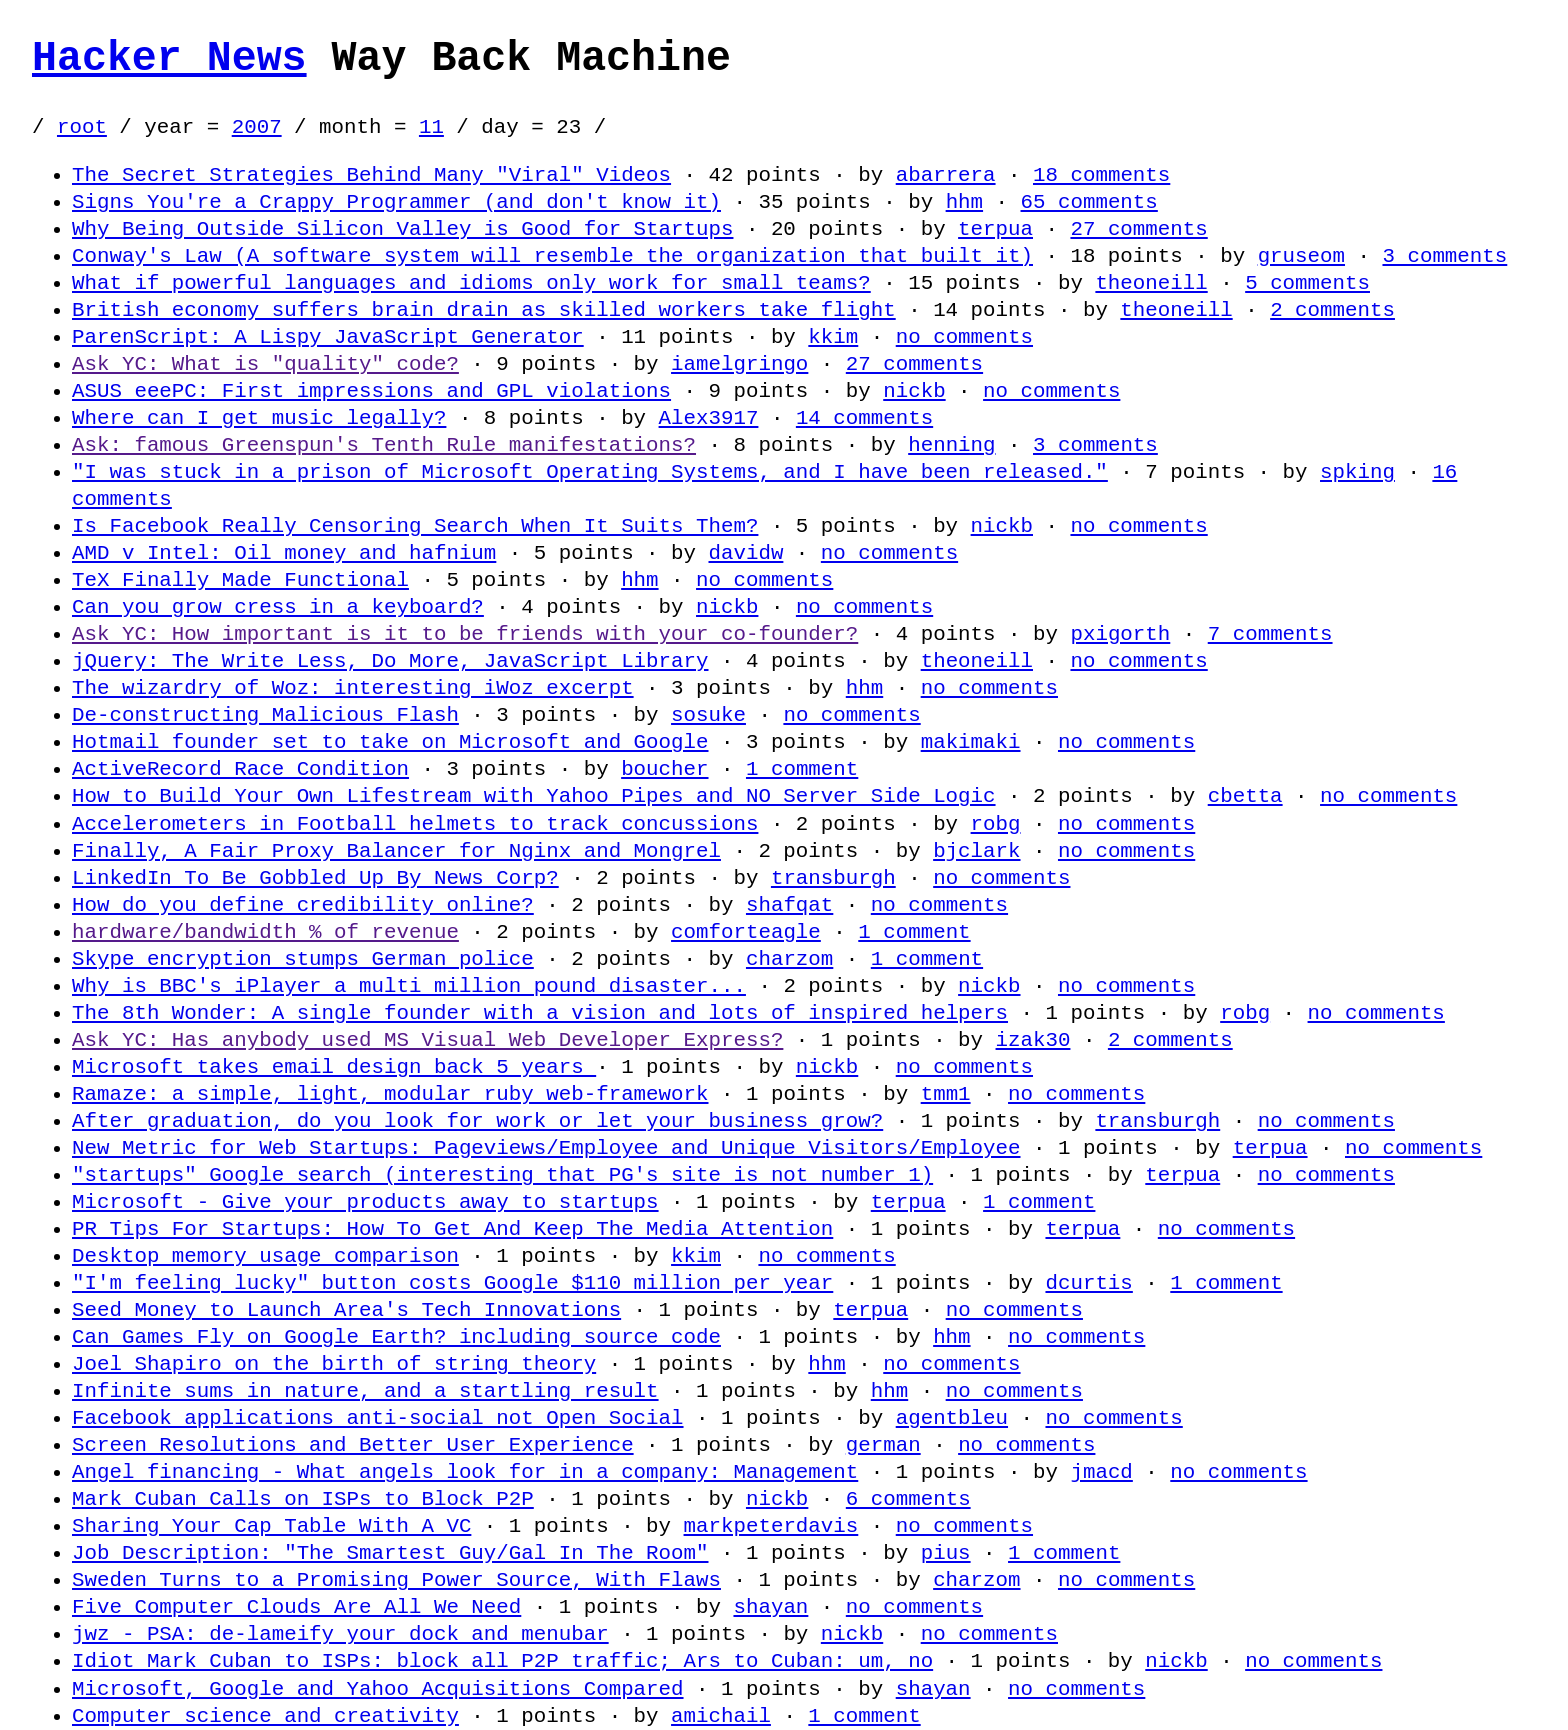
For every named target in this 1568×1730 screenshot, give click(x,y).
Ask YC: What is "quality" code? (265, 364)
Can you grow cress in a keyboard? (278, 607)
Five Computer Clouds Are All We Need (296, 1607)
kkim (833, 337)
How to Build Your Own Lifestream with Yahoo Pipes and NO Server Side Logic (533, 796)
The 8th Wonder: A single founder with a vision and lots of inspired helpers (540, 1013)
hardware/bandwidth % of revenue (265, 932)
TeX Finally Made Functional (240, 580)
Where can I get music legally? (259, 418)
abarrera (946, 175)
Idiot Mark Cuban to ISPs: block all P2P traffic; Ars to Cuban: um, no (502, 1661)
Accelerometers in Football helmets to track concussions (415, 824)
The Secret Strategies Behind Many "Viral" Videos (371, 175)
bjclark (976, 851)
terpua (995, 229)
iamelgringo (739, 364)
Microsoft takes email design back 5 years (334, 1067)
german (883, 1445)
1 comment (802, 769)
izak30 (1032, 1040)
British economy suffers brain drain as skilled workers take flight (484, 310)
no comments (964, 337)
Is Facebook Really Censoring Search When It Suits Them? (415, 526)
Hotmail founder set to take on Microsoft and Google (390, 742)
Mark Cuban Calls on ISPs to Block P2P (303, 1499)
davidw (745, 553)
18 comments (1101, 175)
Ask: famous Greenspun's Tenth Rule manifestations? (384, 445)
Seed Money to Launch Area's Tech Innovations (346, 1310)
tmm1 (946, 1094)
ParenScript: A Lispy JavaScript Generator (328, 337)
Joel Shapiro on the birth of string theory (334, 1364)
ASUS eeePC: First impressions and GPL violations (371, 391)
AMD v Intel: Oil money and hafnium (284, 553)
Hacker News (169, 59)
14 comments (864, 418)
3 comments (1444, 256)
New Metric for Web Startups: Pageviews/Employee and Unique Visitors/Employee (546, 1148)
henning (951, 445)
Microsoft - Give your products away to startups (365, 1202)
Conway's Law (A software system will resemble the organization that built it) (552, 256)
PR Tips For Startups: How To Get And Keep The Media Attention (452, 1229)
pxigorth (1120, 634)
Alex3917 (708, 418)
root (82, 127)
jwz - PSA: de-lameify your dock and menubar (340, 1634)
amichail (721, 1716)
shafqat (789, 905)
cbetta (1245, 796)
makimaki (971, 742)
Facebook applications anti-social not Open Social (377, 1418)
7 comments (1270, 634)
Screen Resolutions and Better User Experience (353, 1445)
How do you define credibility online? (303, 905)
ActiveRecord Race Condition (240, 769)
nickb (914, 391)
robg (995, 824)
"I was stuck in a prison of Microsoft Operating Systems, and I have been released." (590, 472)
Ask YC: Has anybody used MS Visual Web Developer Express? (427, 1040)
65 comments (1088, 202)
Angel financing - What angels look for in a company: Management (465, 1472)
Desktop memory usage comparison (265, 1256)
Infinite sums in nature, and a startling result (365, 1391)
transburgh (833, 878)
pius (946, 1553)
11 (431, 127)
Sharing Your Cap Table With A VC (271, 1526)
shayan (770, 1607)
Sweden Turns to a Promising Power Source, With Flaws (396, 1580)
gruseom (1300, 256)
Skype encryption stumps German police (303, 959)
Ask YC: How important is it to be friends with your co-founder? (465, 634)
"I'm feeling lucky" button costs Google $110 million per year (452, 1283)
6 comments (908, 1499)
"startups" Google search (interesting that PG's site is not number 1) (502, 1175)
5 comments (1307, 283)
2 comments (1332, 310)
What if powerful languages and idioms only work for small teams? (471, 283)
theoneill (1151, 283)
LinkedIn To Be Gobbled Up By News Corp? (315, 878)
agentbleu (952, 1418)
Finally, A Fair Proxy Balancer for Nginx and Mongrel (396, 851)
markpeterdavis (770, 1526)
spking (1357, 472)
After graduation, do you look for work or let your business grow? (477, 1121)
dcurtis (1088, 1283)
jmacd (1101, 1472)
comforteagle (746, 932)
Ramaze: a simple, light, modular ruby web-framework (390, 1094)
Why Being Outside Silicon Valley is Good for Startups (402, 229)
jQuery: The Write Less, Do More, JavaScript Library (390, 661)
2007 (257, 127)
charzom (789, 959)
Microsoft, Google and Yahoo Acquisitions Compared (377, 1689)
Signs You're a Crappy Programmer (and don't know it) (396, 202)
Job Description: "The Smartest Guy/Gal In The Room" (390, 1553)
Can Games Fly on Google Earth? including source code (396, 1337)
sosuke (708, 715)
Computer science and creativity (265, 1716)
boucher (664, 769)
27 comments (1138, 229)
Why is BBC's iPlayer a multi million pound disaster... (409, 986)
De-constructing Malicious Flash (265, 715)
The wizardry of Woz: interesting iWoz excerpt (353, 688)
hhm (963, 202)
